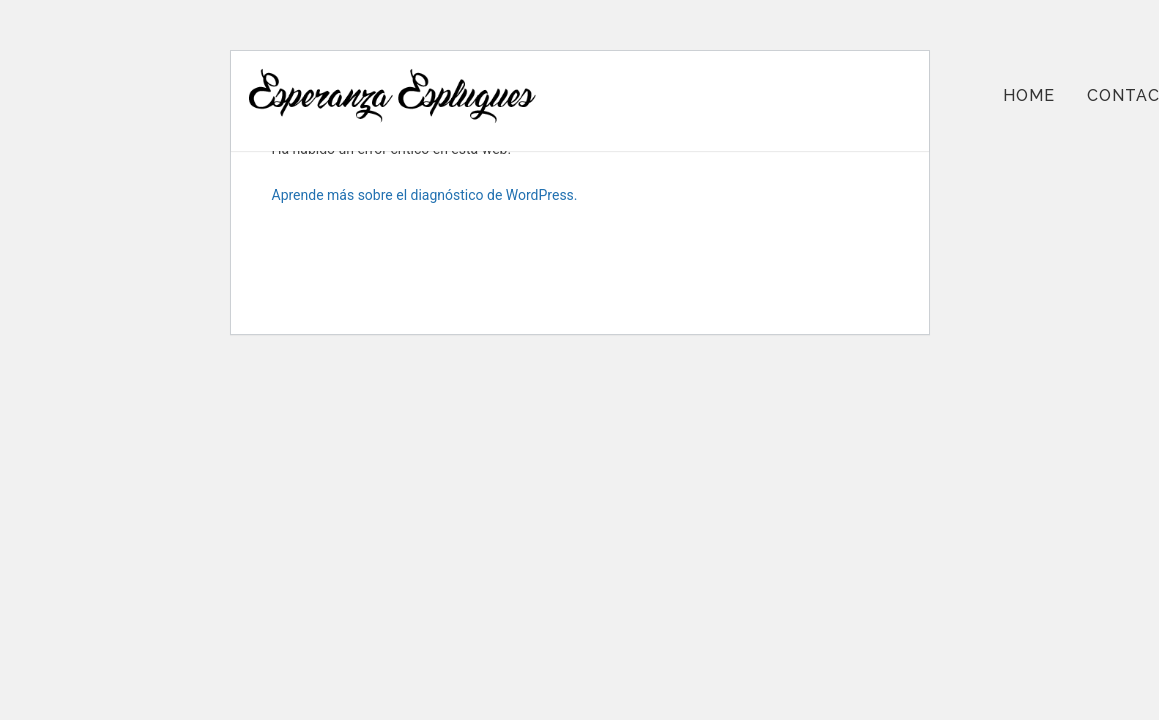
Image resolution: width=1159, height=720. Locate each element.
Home (1029, 95)
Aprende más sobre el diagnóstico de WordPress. (425, 195)
